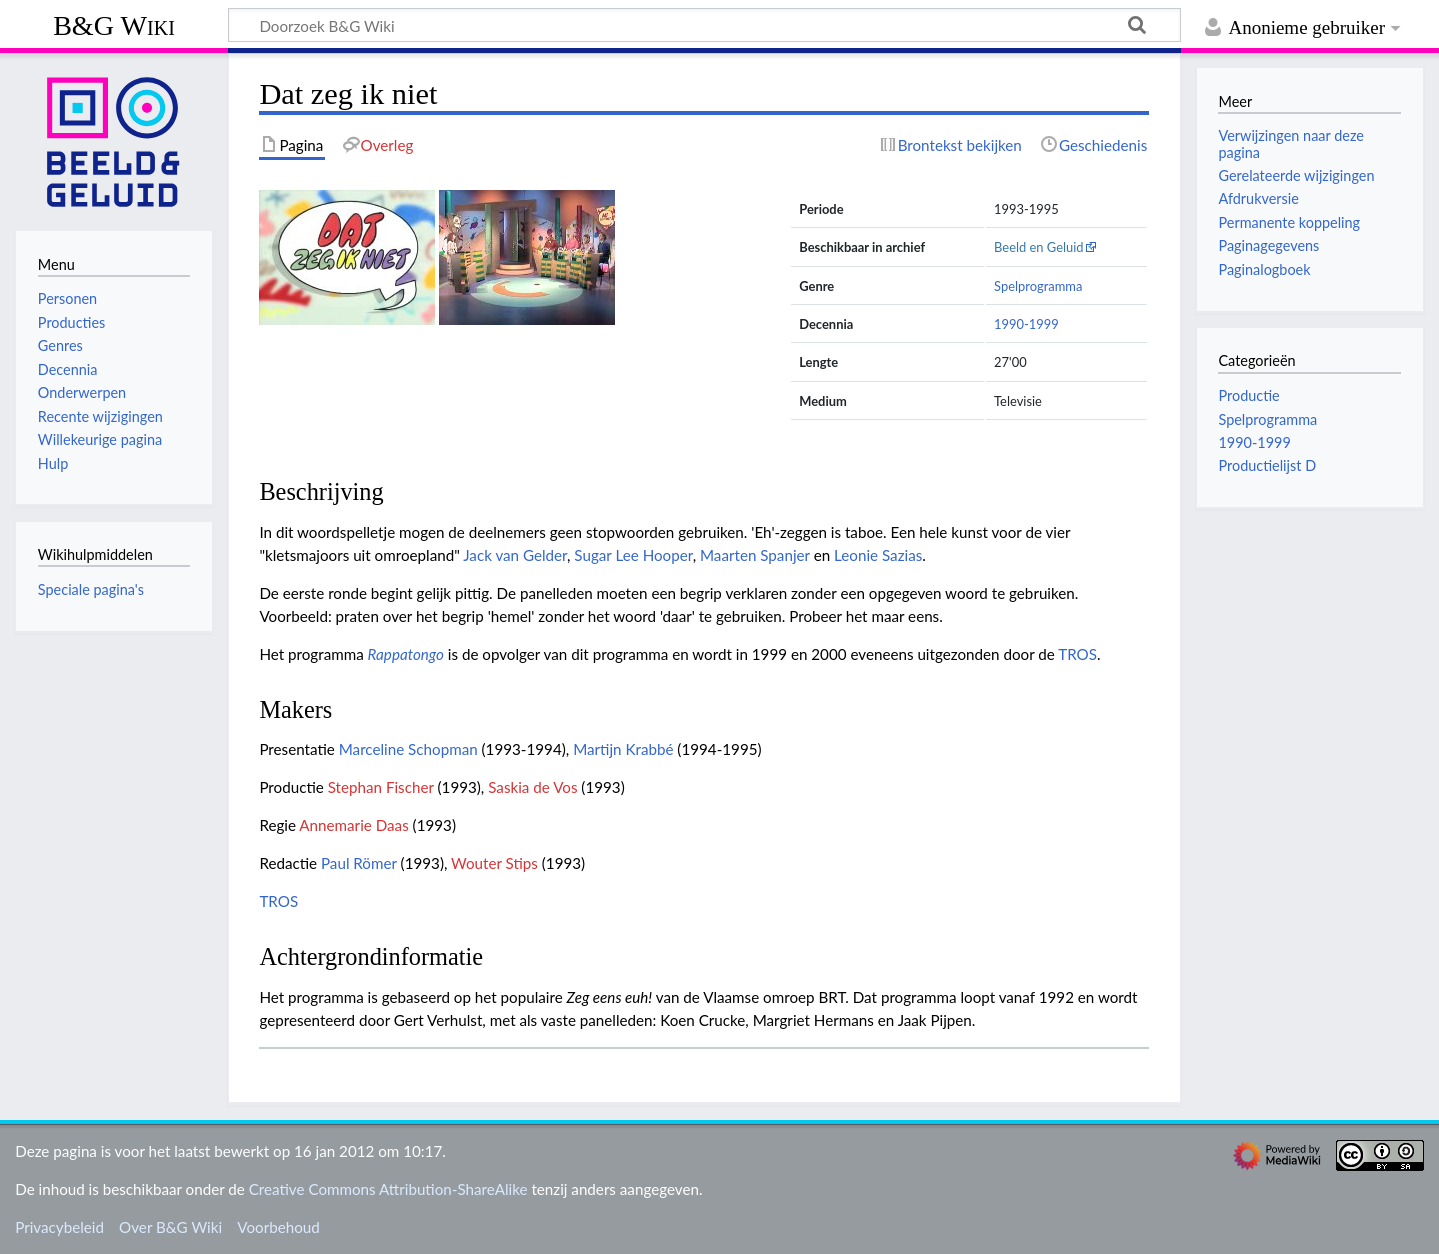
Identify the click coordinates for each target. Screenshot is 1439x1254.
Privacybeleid (59, 1227)
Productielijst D (1267, 465)
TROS (1077, 654)
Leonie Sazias (878, 555)
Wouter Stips (494, 863)
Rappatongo (406, 654)
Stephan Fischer (381, 787)
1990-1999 (1026, 324)
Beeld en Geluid (1039, 247)
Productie (1248, 395)
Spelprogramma (1038, 286)
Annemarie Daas (353, 825)
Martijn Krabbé (623, 749)
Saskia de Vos (532, 787)
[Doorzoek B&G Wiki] (704, 25)
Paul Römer (359, 863)
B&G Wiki (114, 25)
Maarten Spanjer (755, 555)
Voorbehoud (278, 1227)
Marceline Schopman (408, 749)
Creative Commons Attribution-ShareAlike (388, 1189)
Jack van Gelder (515, 555)
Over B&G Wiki (170, 1227)
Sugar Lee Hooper (633, 555)
